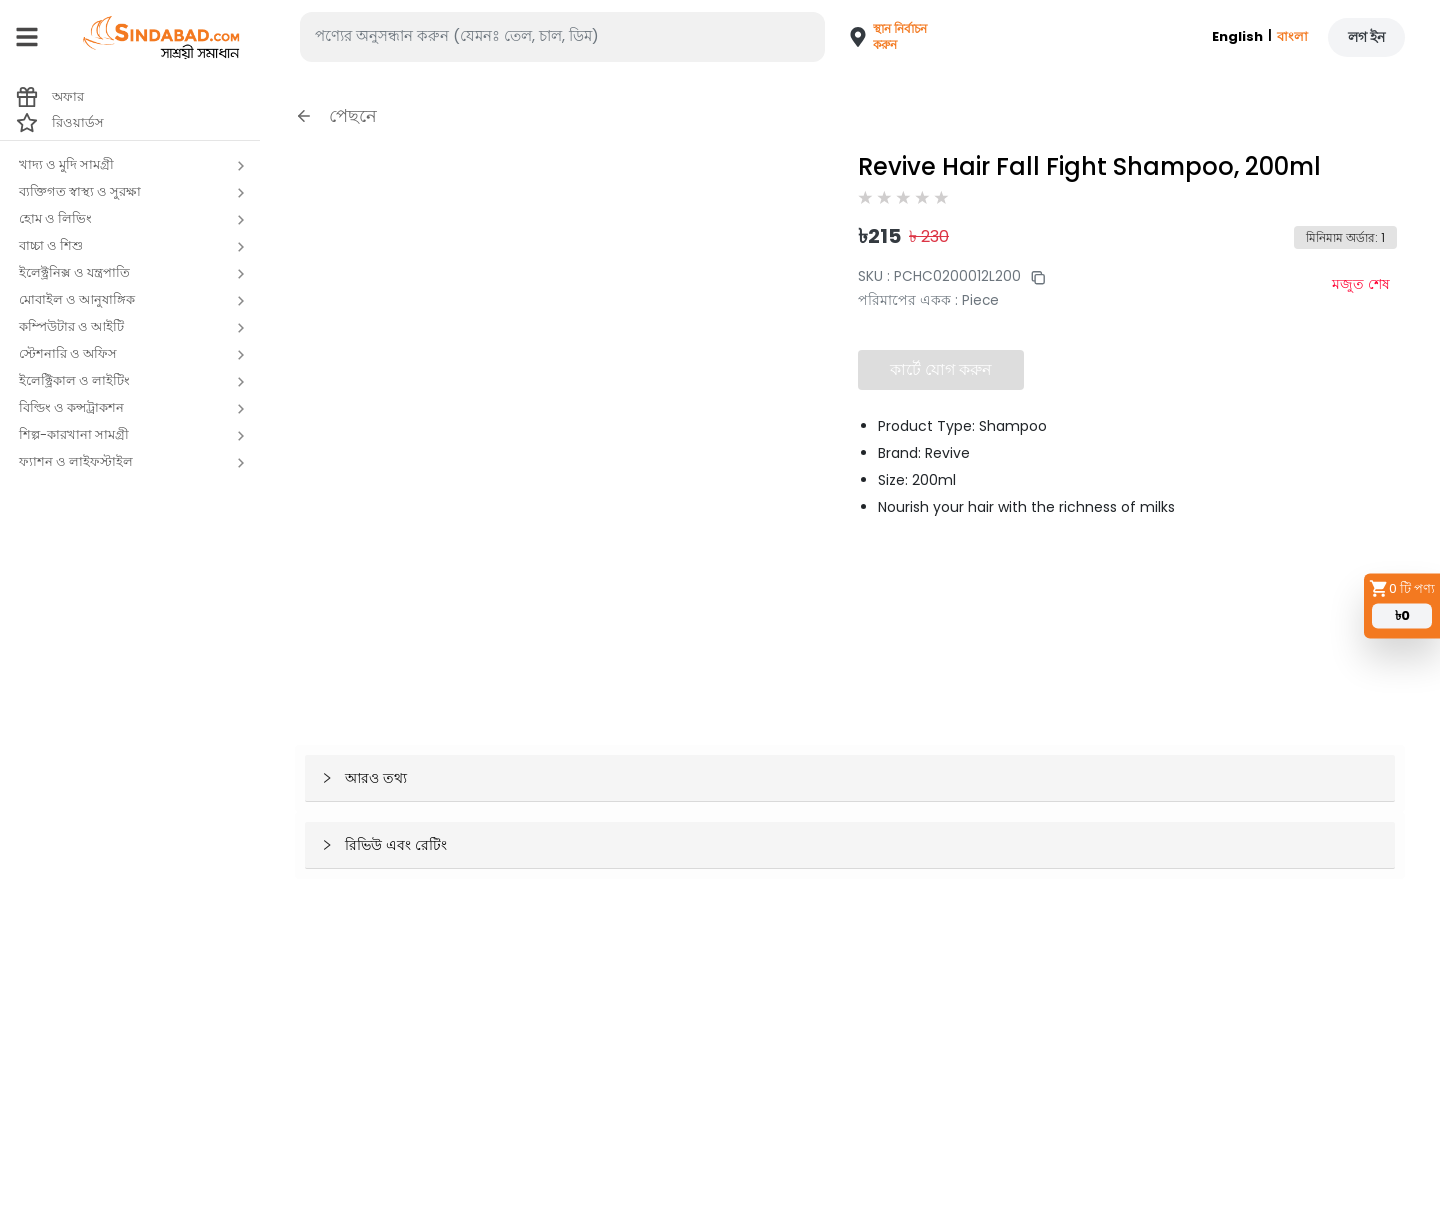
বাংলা (1292, 36)
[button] (878, 37)
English (1237, 36)
